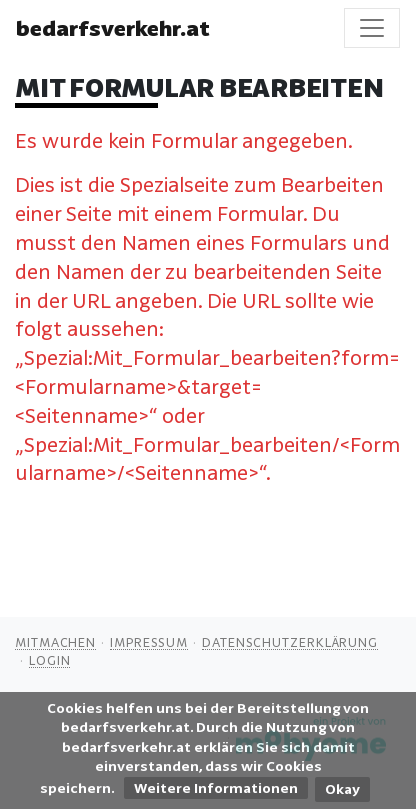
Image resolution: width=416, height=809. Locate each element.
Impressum (149, 642)
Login (50, 660)
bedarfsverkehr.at (113, 28)
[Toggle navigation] (372, 28)
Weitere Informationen (216, 788)
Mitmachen (55, 642)
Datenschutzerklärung (290, 642)
